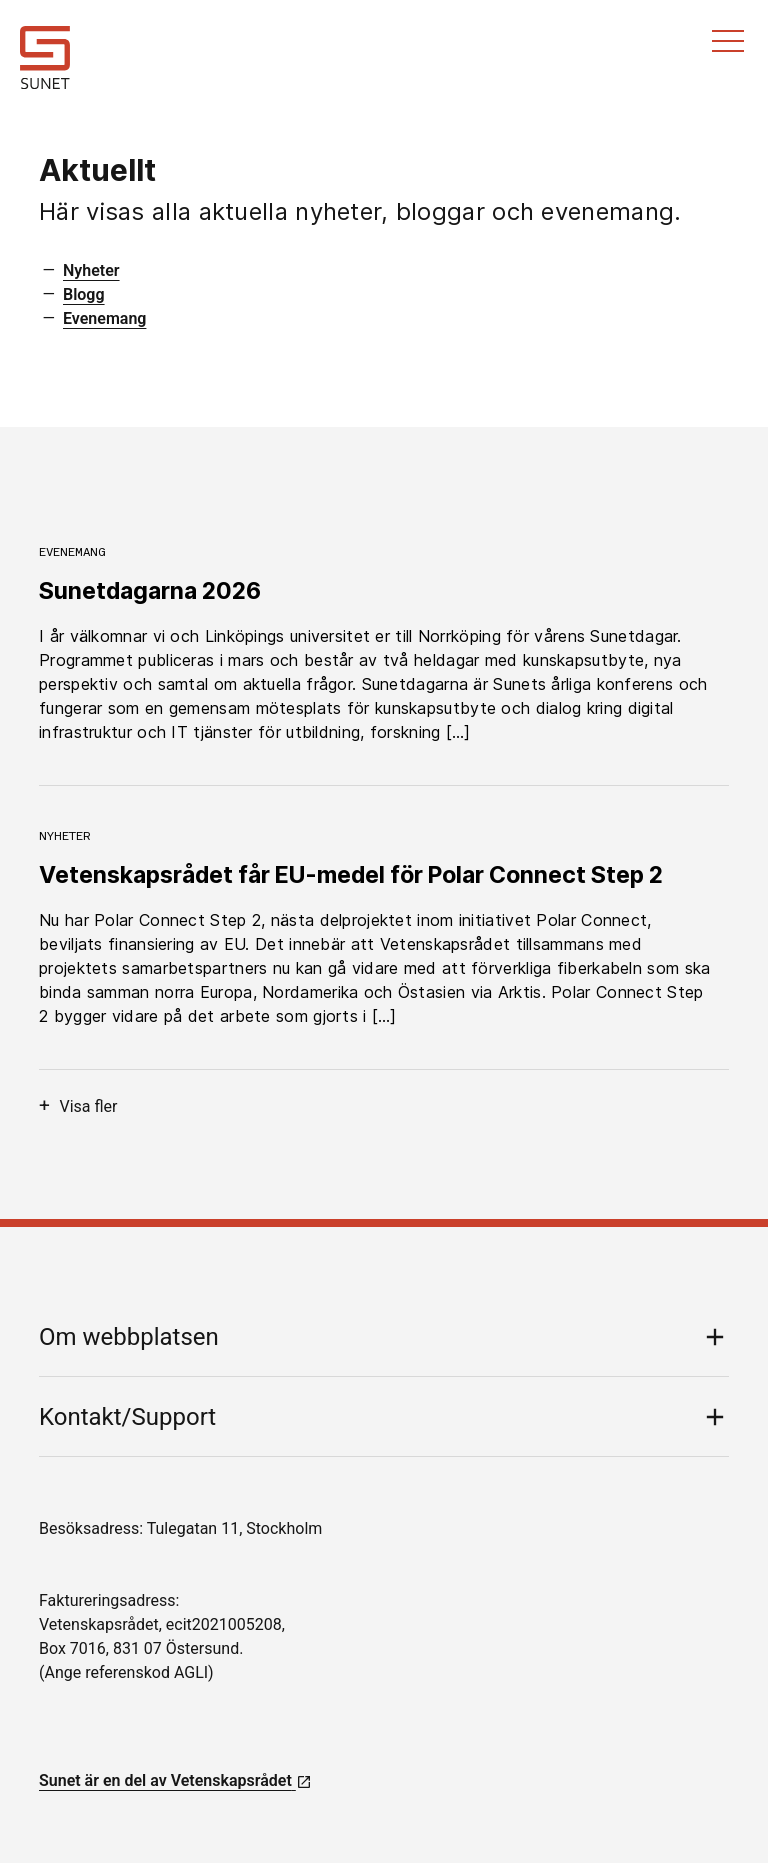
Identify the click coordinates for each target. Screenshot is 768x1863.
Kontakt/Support (127, 1417)
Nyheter (91, 270)
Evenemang (104, 318)
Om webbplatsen (129, 1337)
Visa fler (78, 1105)
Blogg (84, 294)
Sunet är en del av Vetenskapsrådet (175, 1780)
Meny (728, 41)
